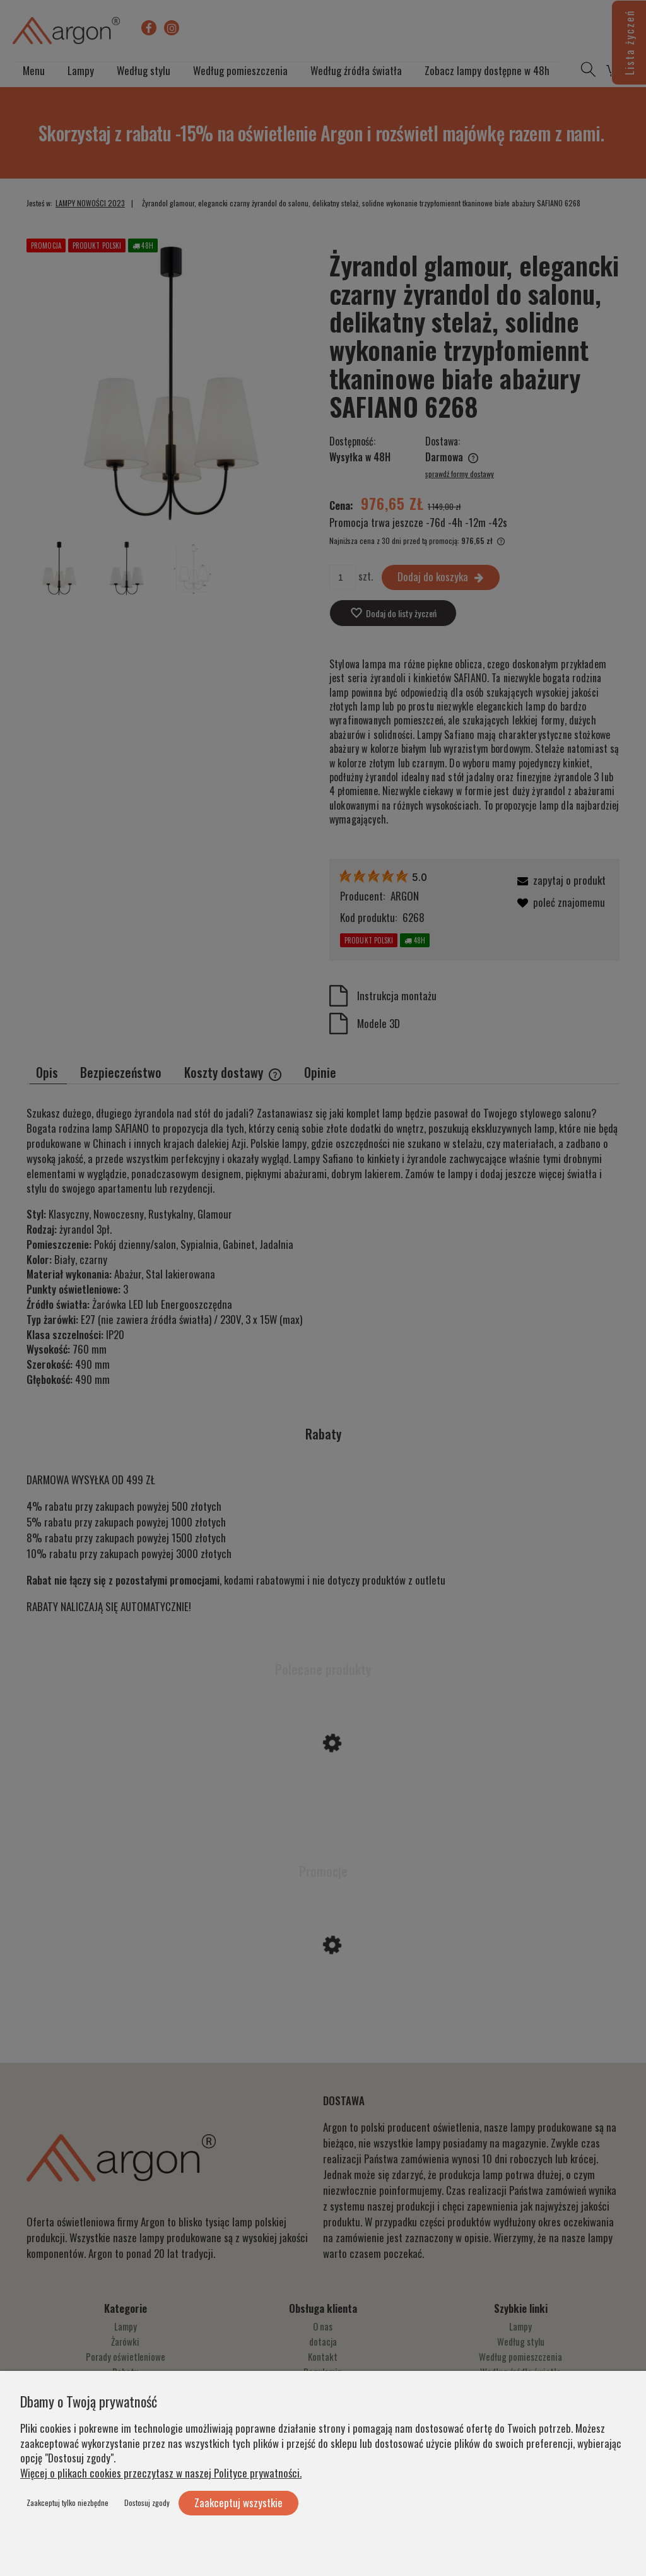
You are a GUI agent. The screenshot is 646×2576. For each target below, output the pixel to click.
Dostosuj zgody (147, 2502)
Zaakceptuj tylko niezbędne (67, 2502)
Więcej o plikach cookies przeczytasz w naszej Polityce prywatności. (161, 2473)
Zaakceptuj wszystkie (238, 2502)
